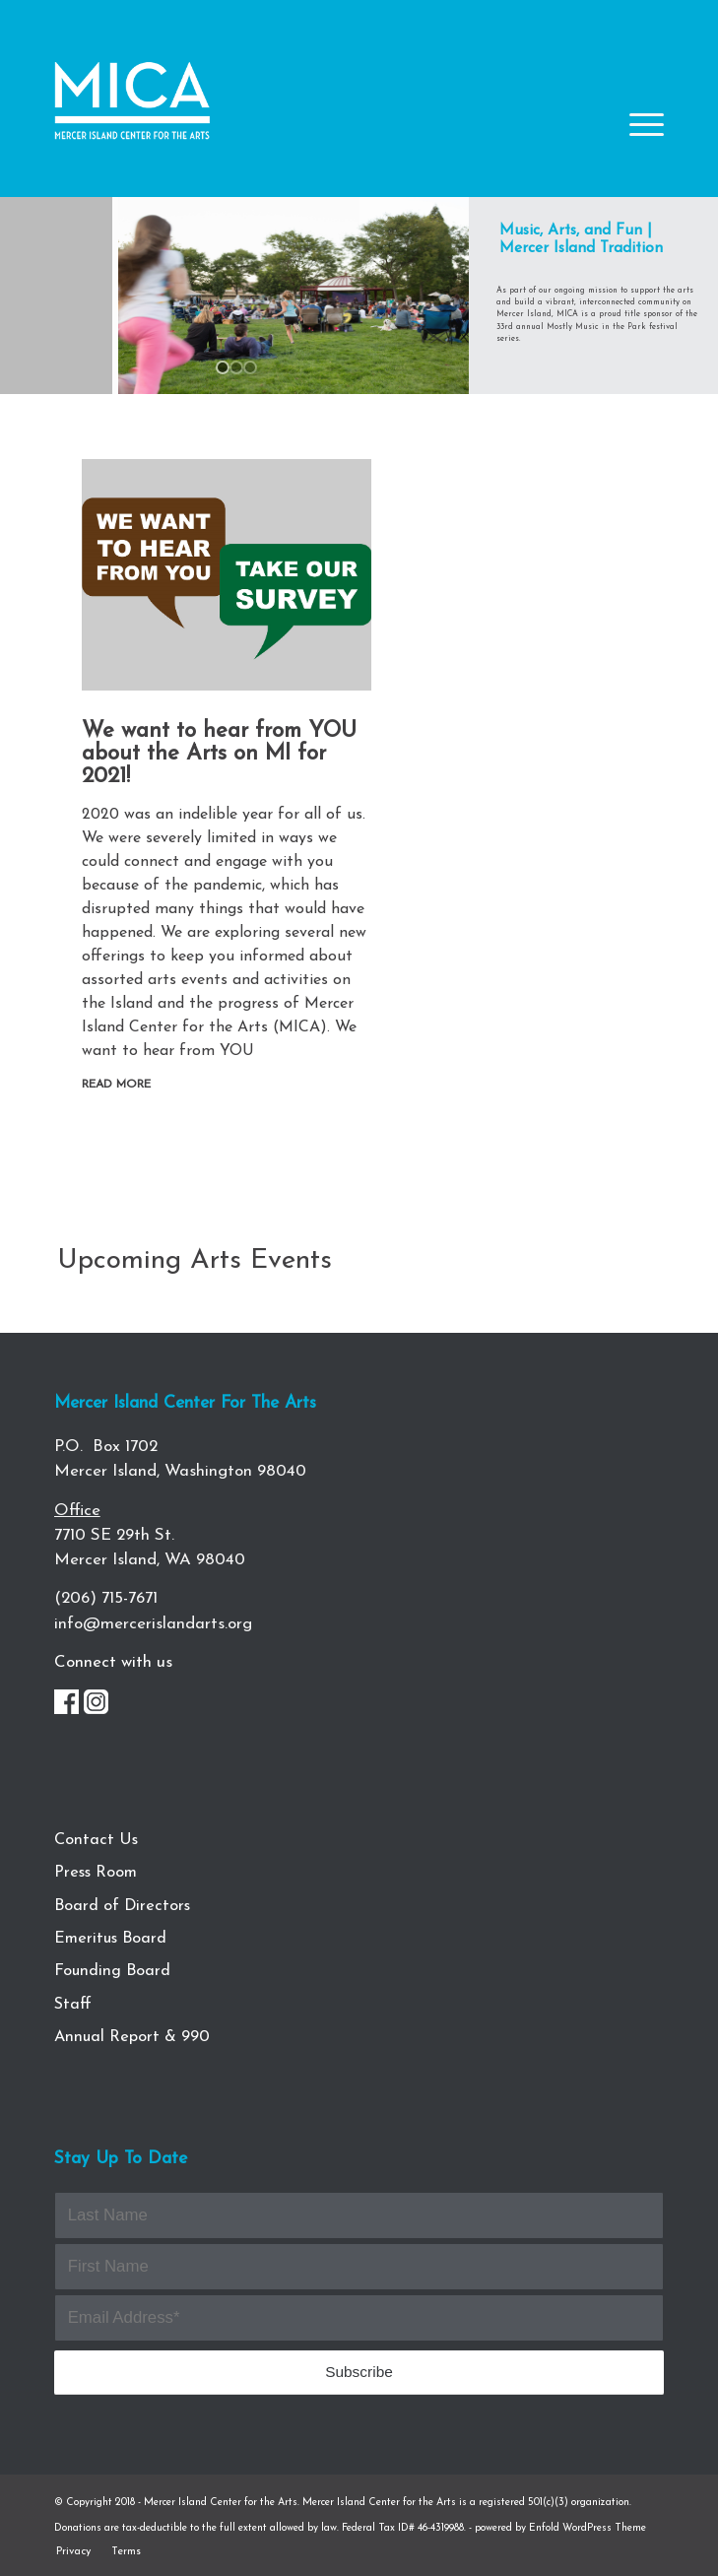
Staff (73, 2005)
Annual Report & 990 (132, 2037)
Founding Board (112, 1971)
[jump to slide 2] (236, 367)
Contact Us (96, 1840)
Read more (116, 1084)
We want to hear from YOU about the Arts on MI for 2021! (219, 754)
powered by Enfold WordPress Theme (560, 2528)
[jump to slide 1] (222, 367)
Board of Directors (122, 1906)
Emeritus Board (110, 1939)
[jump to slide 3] (250, 367)
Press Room (95, 1873)
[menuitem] (73, 2551)
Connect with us (113, 1662)
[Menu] (637, 140)
